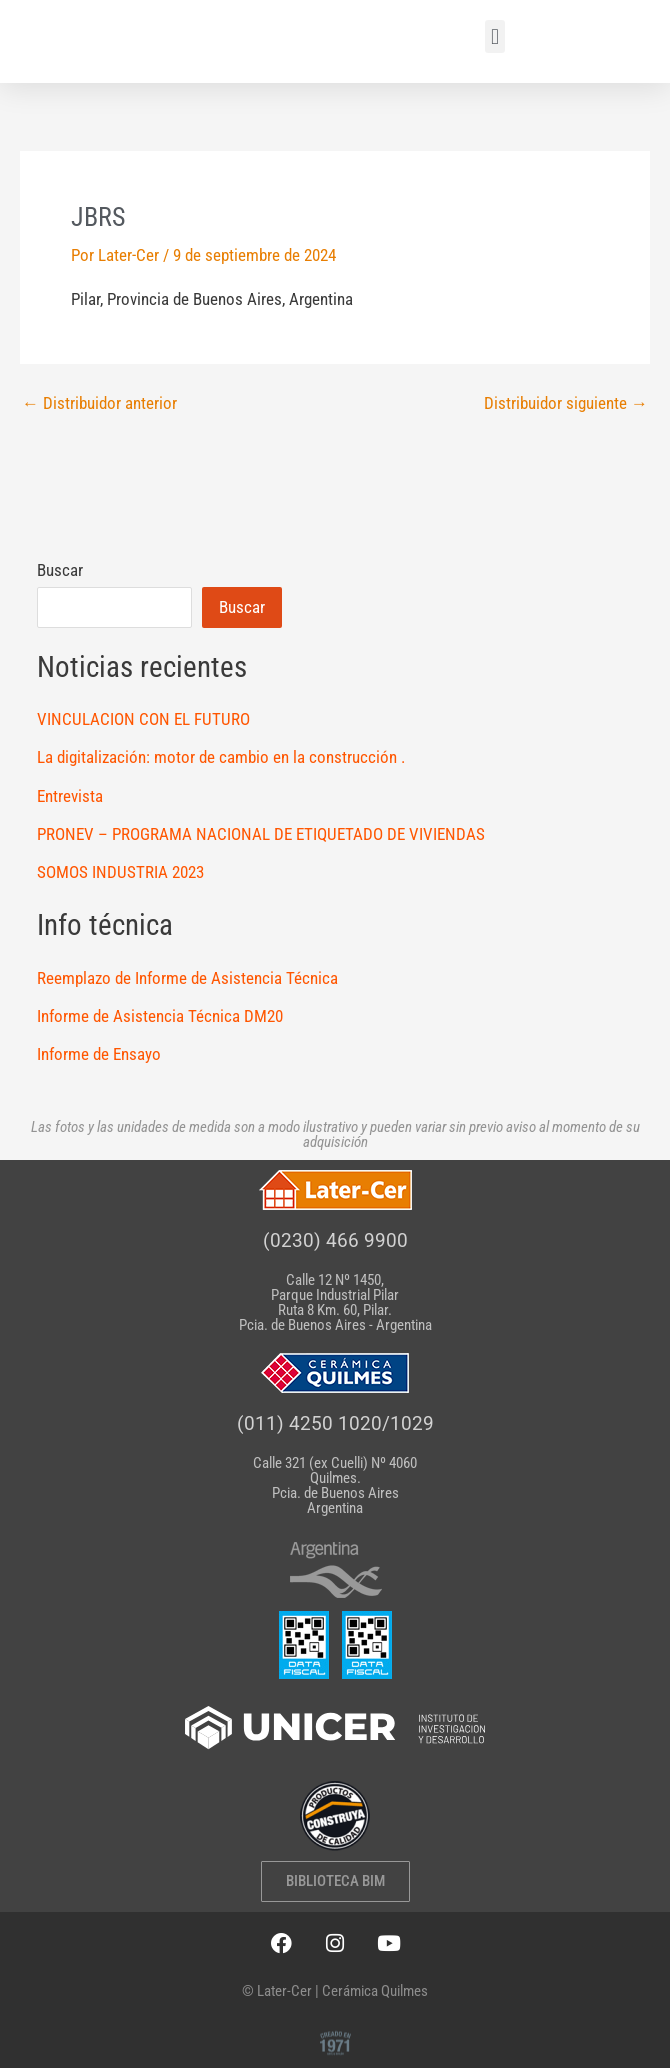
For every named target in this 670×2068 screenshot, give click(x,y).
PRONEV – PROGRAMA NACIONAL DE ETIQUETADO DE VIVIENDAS (261, 834)
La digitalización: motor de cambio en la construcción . (221, 757)
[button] (494, 36)
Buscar (60, 570)
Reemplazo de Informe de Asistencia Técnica (187, 978)
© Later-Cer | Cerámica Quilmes (335, 1991)
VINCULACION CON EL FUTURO (143, 719)
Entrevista (70, 796)
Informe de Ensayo (99, 1054)
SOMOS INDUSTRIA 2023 (120, 872)
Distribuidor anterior (99, 403)
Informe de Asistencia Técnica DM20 (160, 1016)
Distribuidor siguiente (566, 403)
